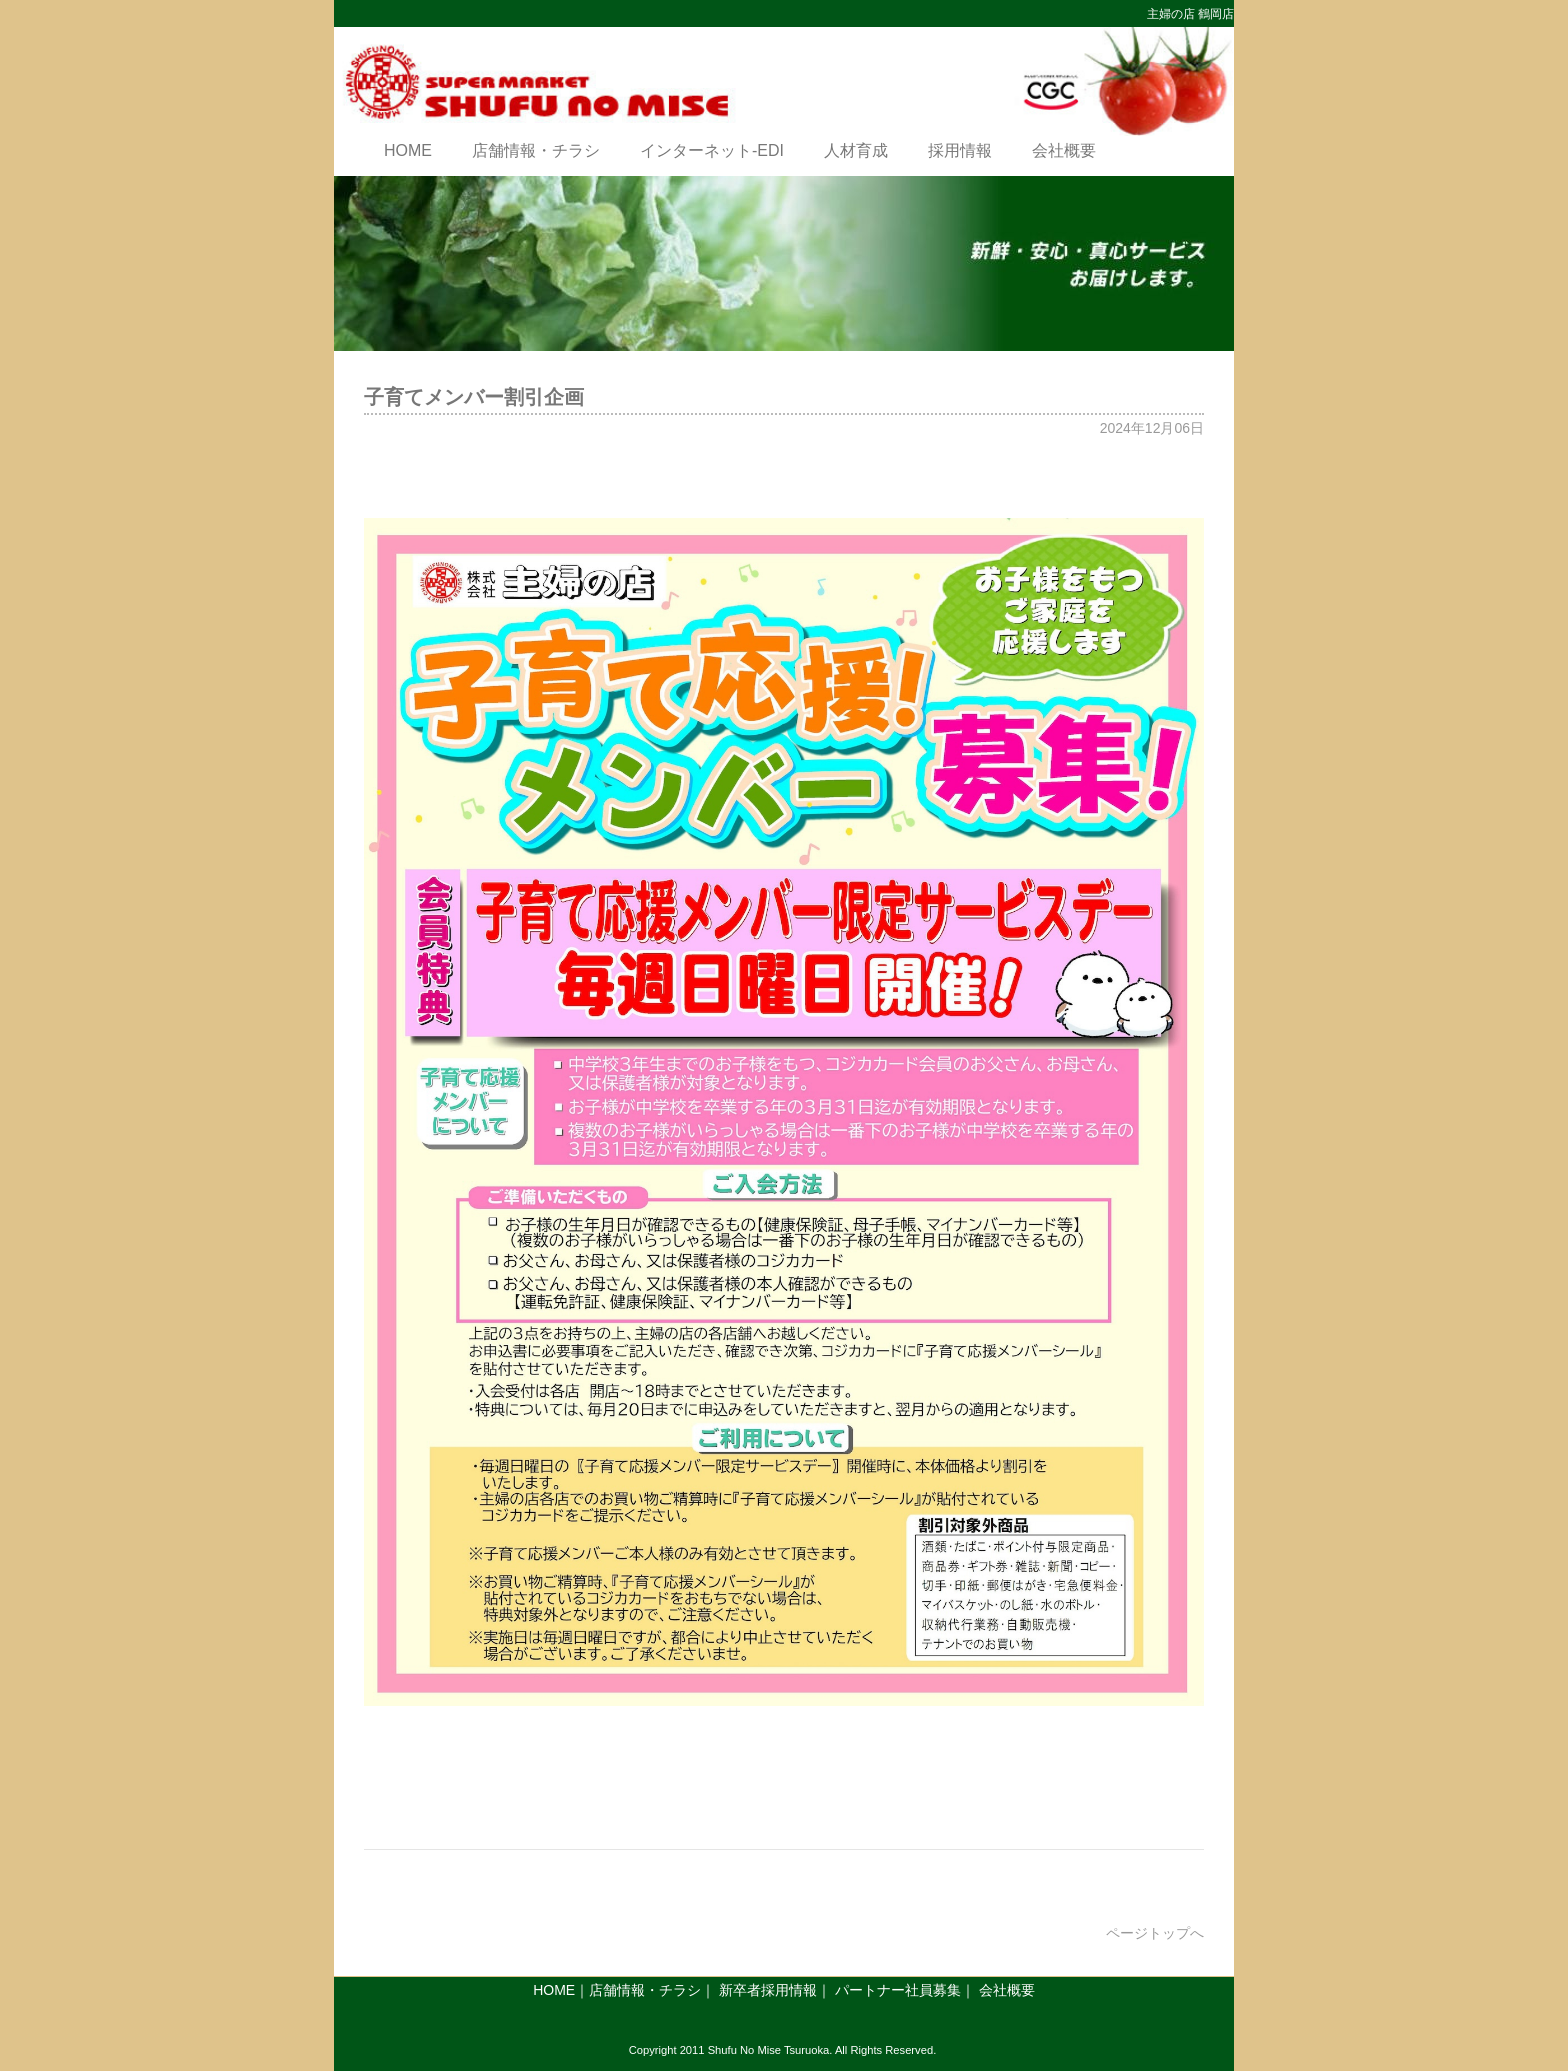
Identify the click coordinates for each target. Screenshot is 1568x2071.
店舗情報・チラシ (536, 150)
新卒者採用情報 (768, 1990)
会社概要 (1064, 150)
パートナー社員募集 (898, 1990)
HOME (408, 150)
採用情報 (960, 150)
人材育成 (856, 150)
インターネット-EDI (712, 150)
